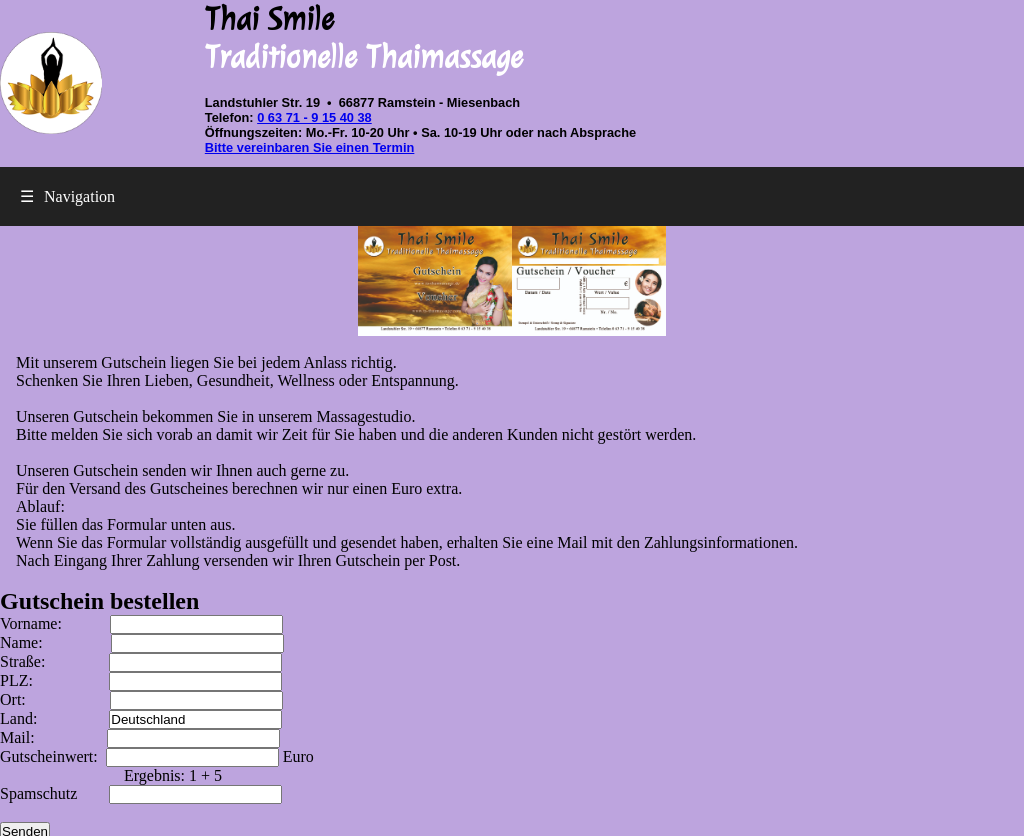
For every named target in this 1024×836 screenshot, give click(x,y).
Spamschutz (141, 793)
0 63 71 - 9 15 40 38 (314, 117)
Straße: (141, 661)
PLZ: (141, 680)
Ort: (141, 699)
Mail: (140, 737)
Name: (142, 642)
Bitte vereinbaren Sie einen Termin (310, 147)
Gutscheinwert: (141, 756)
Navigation (67, 196)
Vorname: (141, 623)
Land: (141, 718)
